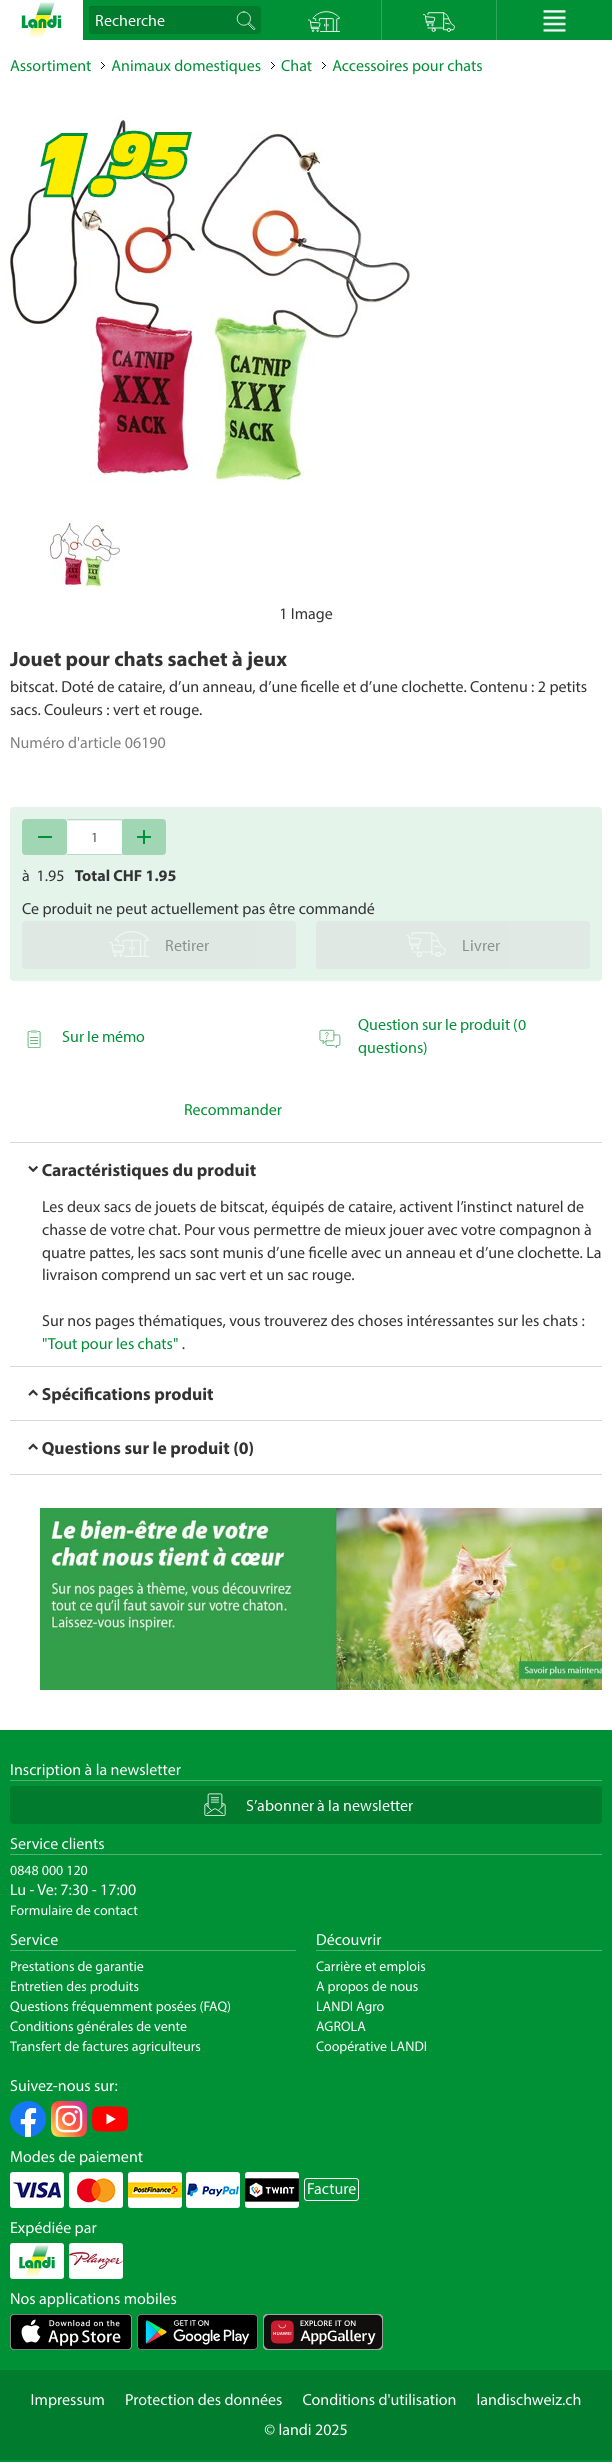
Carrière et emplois (371, 1966)
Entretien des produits (74, 1986)
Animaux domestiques (186, 66)
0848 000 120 (49, 1870)
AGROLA (341, 2026)
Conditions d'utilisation (379, 2400)
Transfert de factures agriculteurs (105, 2046)
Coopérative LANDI (371, 2046)
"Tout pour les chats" (110, 1344)
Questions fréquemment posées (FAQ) (120, 2006)
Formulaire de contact (74, 1910)
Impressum (68, 2400)
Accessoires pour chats (407, 66)
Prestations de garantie (77, 1966)
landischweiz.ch (529, 2400)
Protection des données (204, 2400)
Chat (296, 66)
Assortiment (50, 66)
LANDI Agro (350, 2006)
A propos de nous (367, 1986)
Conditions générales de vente (98, 2026)
